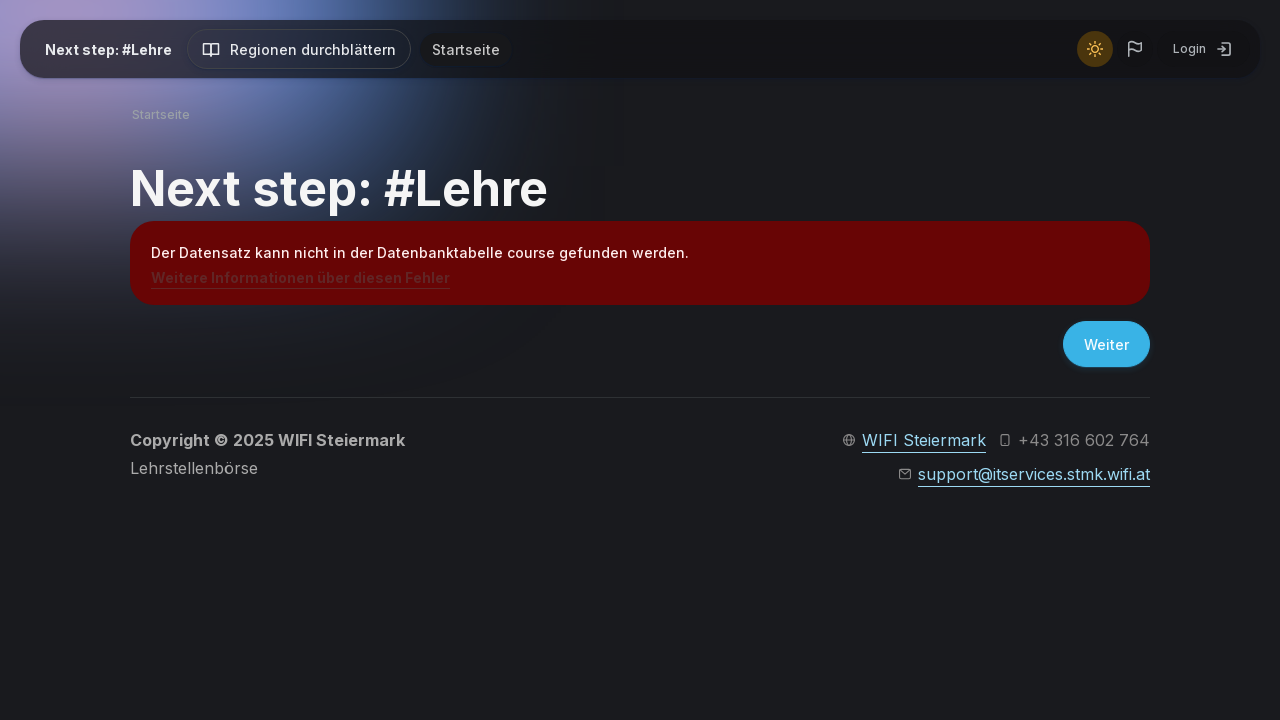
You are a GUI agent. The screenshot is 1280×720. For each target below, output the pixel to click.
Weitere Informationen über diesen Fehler (300, 277)
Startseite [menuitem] (466, 49)
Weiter (1106, 344)
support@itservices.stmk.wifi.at (1034, 474)
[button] (1135, 49)
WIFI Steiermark (924, 440)
